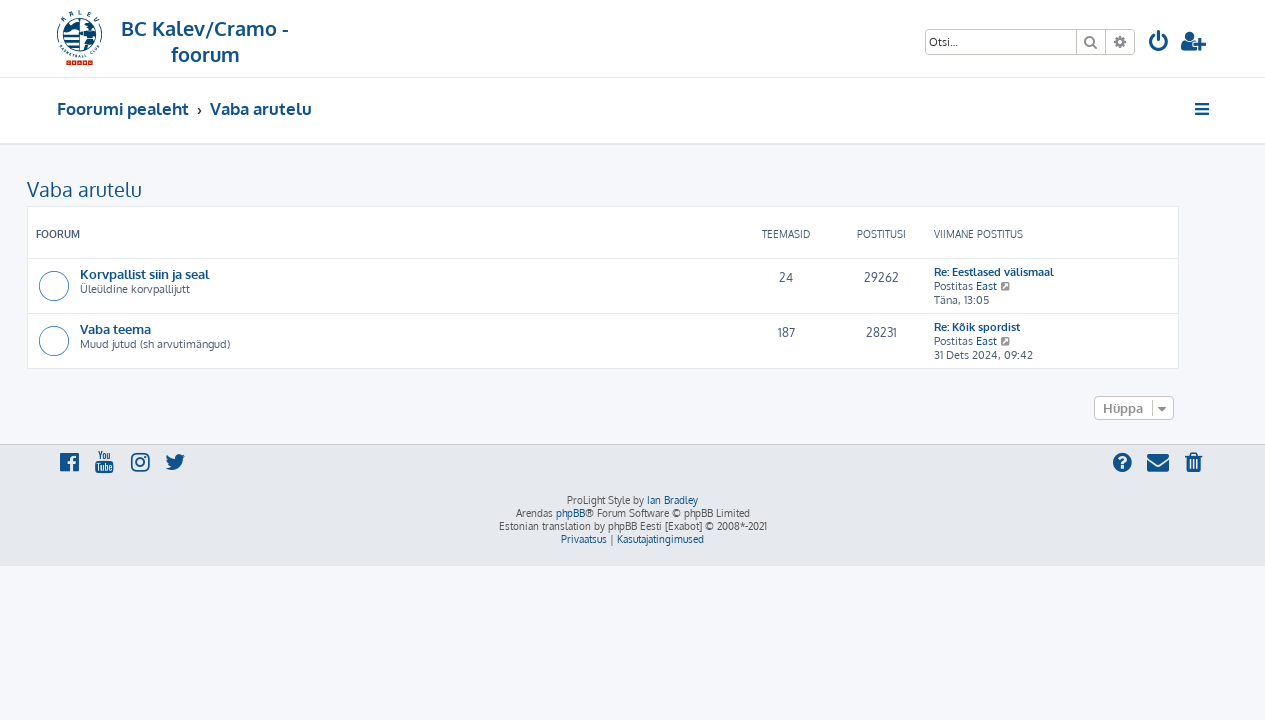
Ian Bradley (672, 500)
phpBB (570, 513)
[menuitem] (1159, 43)
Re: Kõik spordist (1007, 327)
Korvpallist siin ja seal (174, 273)
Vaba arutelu (114, 189)
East (1016, 286)
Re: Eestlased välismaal (1024, 272)
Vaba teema (145, 328)
